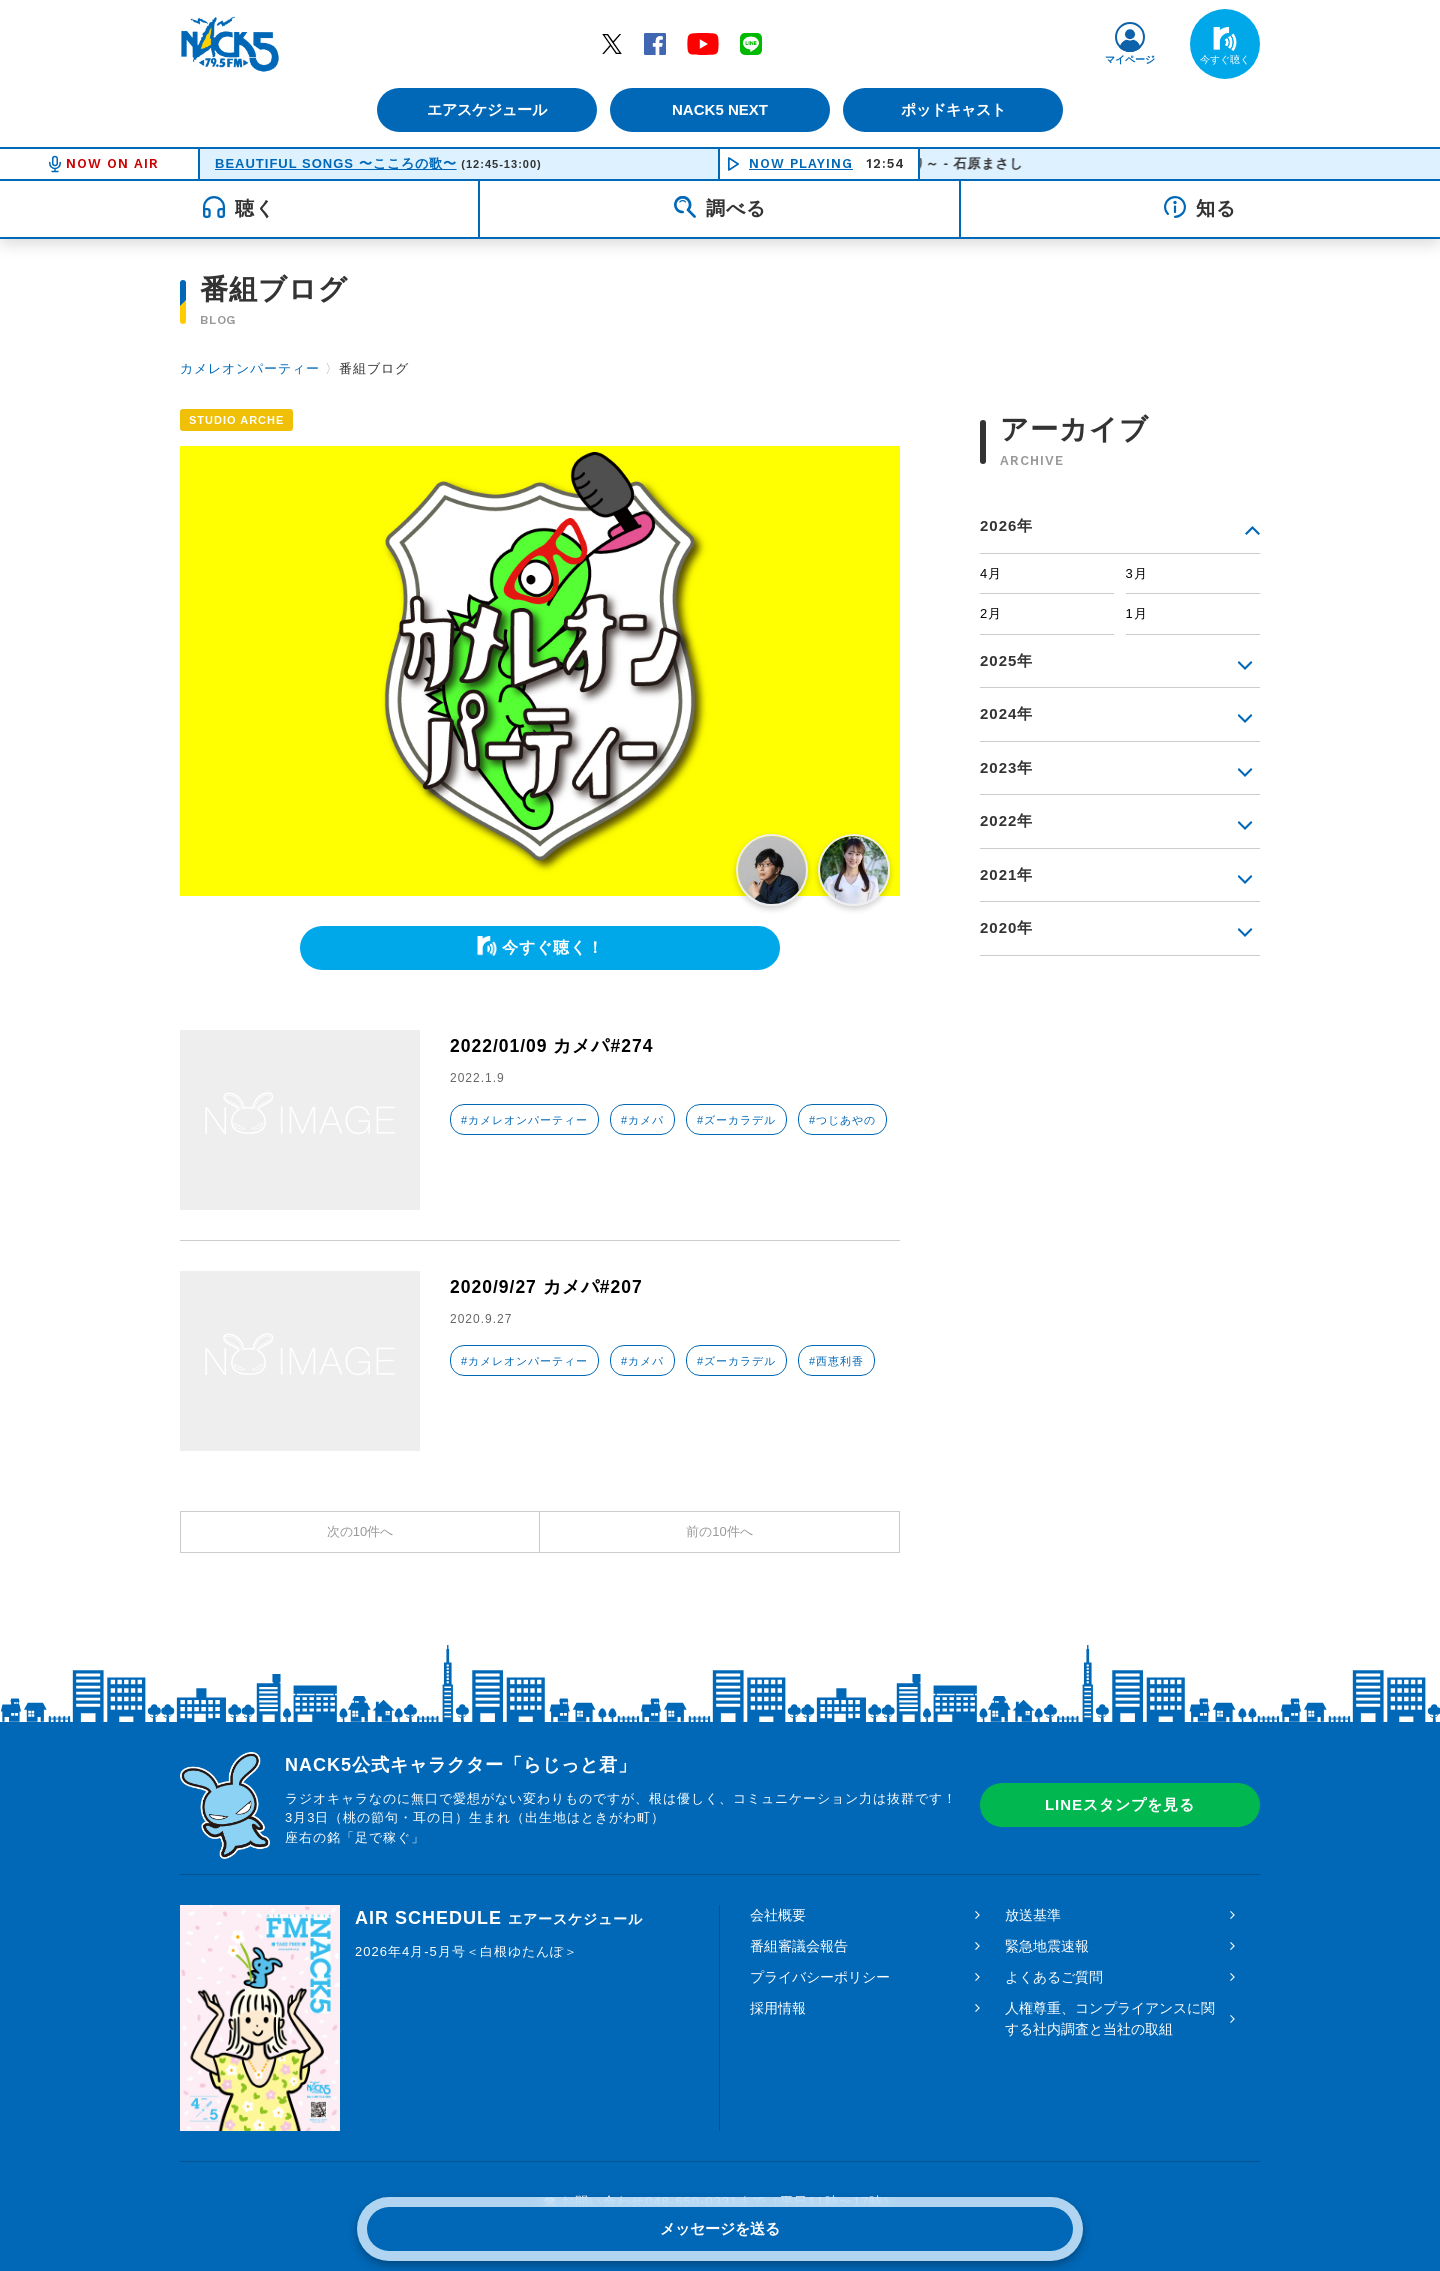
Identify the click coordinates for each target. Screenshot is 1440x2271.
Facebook (655, 43)
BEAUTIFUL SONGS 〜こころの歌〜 (336, 163)
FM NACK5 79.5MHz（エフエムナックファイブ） (230, 44)
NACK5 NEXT (720, 109)
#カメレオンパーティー (524, 1120)
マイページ (1130, 59)
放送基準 (1033, 1915)
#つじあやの (842, 1120)
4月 (991, 573)
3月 (1137, 573)
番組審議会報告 (799, 1946)
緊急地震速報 (1047, 1946)
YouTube (703, 43)
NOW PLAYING (801, 163)
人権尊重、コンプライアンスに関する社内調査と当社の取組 (1110, 2018)
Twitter (612, 43)
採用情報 (778, 2008)
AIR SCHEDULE (499, 1918)
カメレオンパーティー (250, 368)
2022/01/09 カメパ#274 (553, 1046)
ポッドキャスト (955, 109)
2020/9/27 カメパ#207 (548, 1287)
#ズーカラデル (736, 1120)
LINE (751, 43)
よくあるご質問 (1054, 1977)
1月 (1137, 613)
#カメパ (642, 1120)
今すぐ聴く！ (553, 947)
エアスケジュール (485, 109)
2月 (991, 613)
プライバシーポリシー (820, 1977)
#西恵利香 (836, 1361)
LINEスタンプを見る (1120, 1804)
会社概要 (778, 1915)
